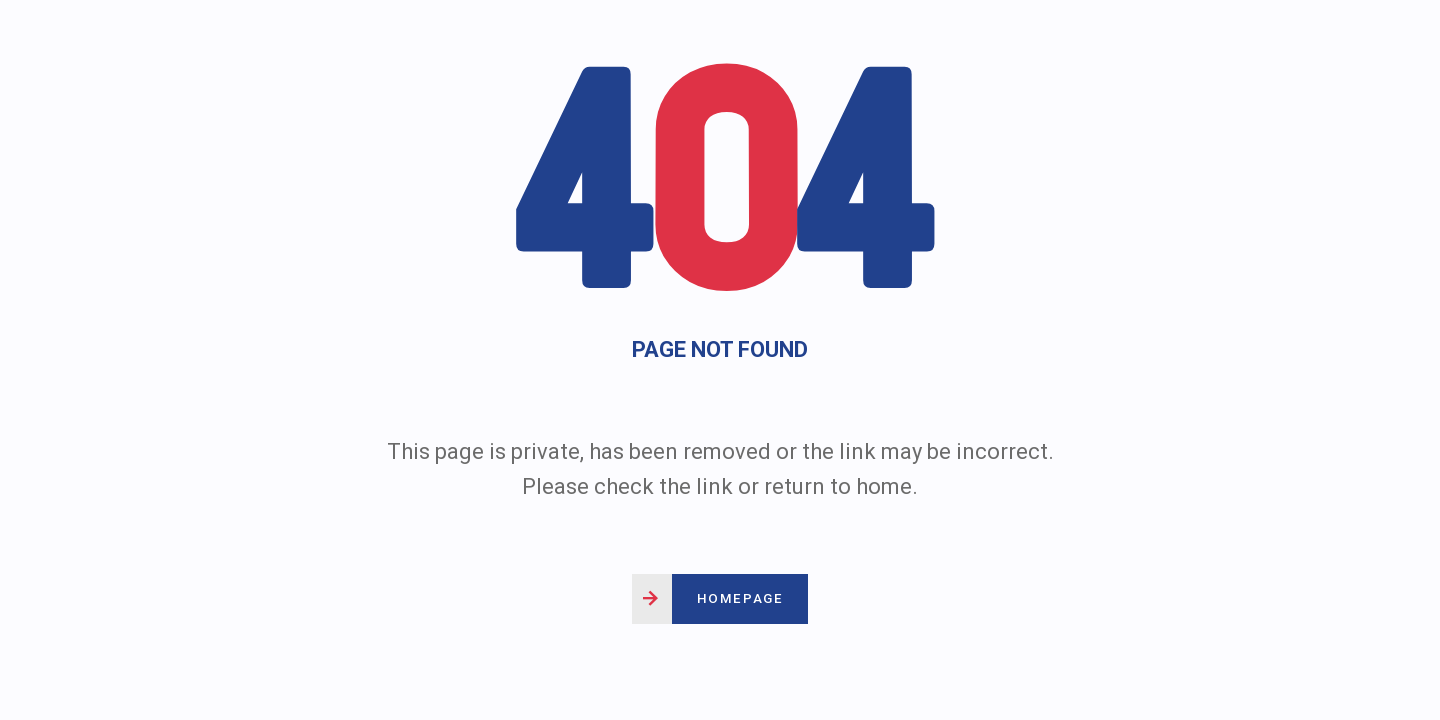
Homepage (740, 598)
